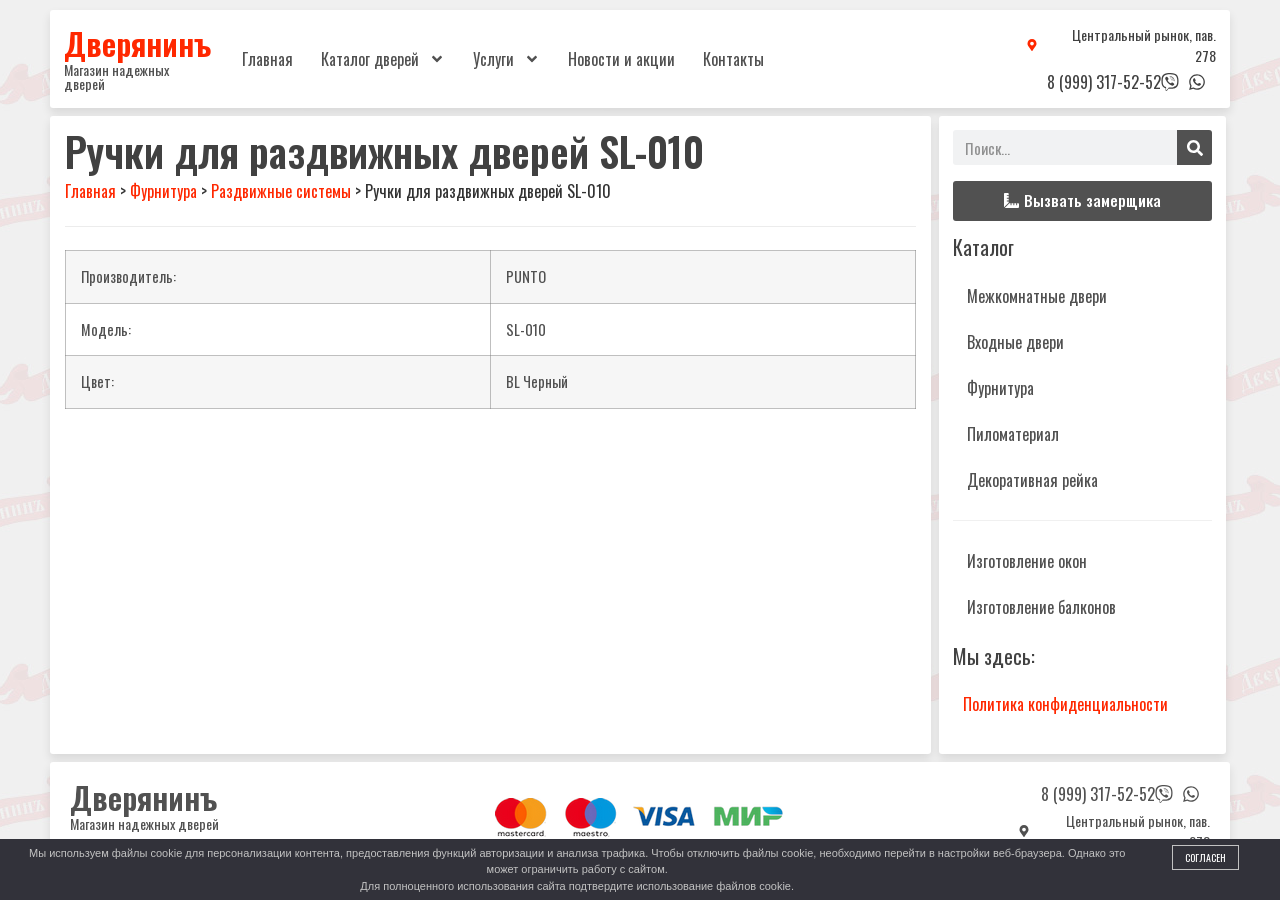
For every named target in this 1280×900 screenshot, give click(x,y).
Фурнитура (1000, 388)
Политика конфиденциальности (1065, 704)
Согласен (1205, 857)
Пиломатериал (1013, 434)
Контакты (733, 59)
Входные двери (1015, 342)
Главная (267, 59)
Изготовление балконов (1041, 607)
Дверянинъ (137, 43)
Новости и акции (621, 59)
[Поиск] (1194, 147)
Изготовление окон (1027, 561)
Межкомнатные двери (1037, 296)
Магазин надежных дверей (116, 76)
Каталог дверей (383, 59)
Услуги (506, 59)
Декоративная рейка (1032, 480)
